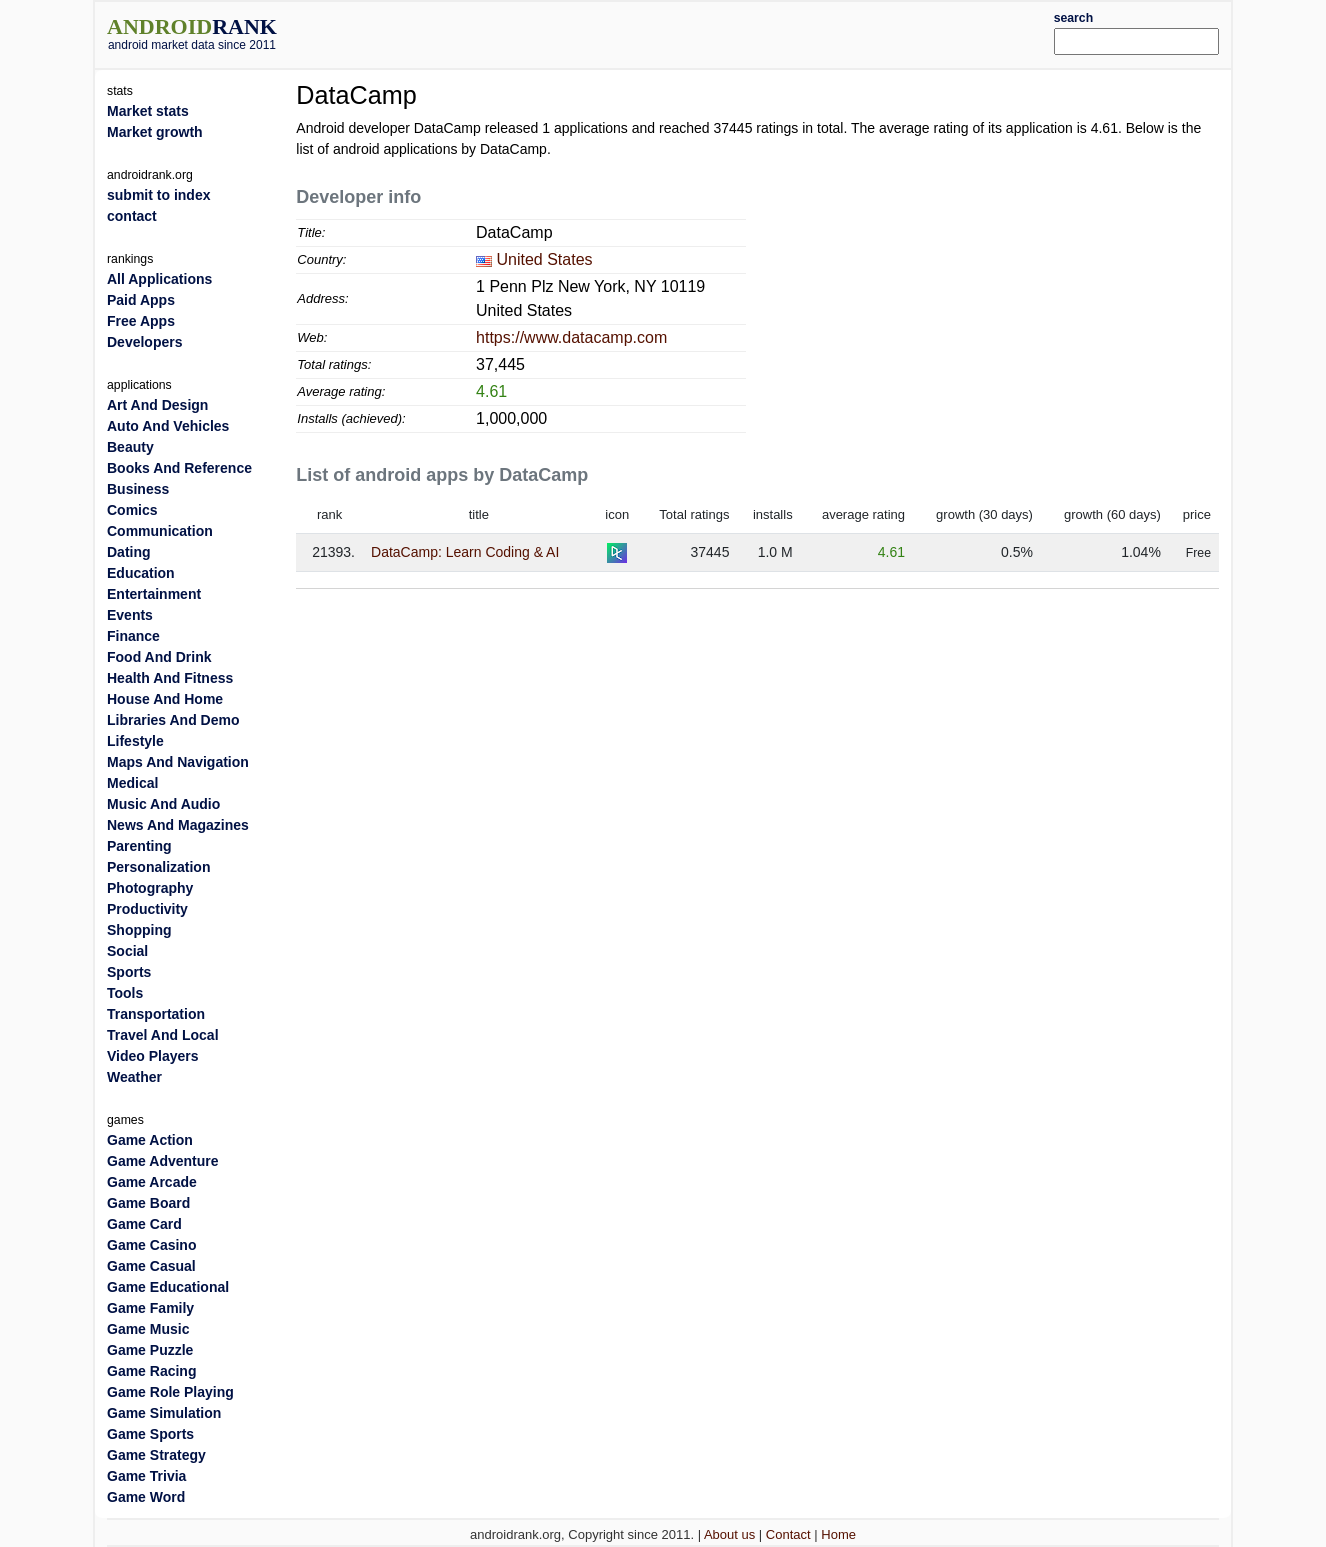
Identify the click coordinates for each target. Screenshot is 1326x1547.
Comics (132, 510)
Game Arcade (152, 1182)
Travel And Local (163, 1035)
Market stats (148, 111)
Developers (144, 342)
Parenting (139, 846)
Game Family (150, 1308)
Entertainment (154, 594)
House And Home (165, 699)
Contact (788, 1534)
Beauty (130, 447)
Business (138, 489)
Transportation (156, 1014)
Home (838, 1534)
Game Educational (168, 1287)
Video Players (153, 1056)
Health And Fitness (170, 678)
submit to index (158, 195)
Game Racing (151, 1371)
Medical (132, 783)
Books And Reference (179, 468)
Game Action (150, 1140)
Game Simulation (164, 1413)
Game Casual (151, 1266)
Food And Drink (159, 657)
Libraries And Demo (173, 720)
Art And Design (157, 405)
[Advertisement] (710, 32)
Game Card (144, 1224)
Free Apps (141, 321)
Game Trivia (146, 1476)
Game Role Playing (170, 1392)
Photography (150, 888)
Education (141, 573)
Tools (125, 993)
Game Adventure (163, 1161)
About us (729, 1534)
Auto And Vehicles (168, 426)
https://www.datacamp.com (571, 337)
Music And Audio (163, 804)
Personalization (158, 867)
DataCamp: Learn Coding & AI (465, 552)
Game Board (148, 1203)
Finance (133, 636)
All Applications (159, 279)
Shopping (139, 930)
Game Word (146, 1497)
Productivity (147, 909)
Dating (129, 552)
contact (132, 216)
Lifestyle (135, 741)
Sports (129, 972)
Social (127, 951)
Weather (134, 1077)
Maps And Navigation (178, 762)
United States (545, 259)
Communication (160, 531)
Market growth (155, 132)
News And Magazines (178, 825)
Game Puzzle (150, 1350)
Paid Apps (141, 300)
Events (130, 615)
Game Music (148, 1329)
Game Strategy (156, 1455)
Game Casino (151, 1245)
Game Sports (150, 1434)
